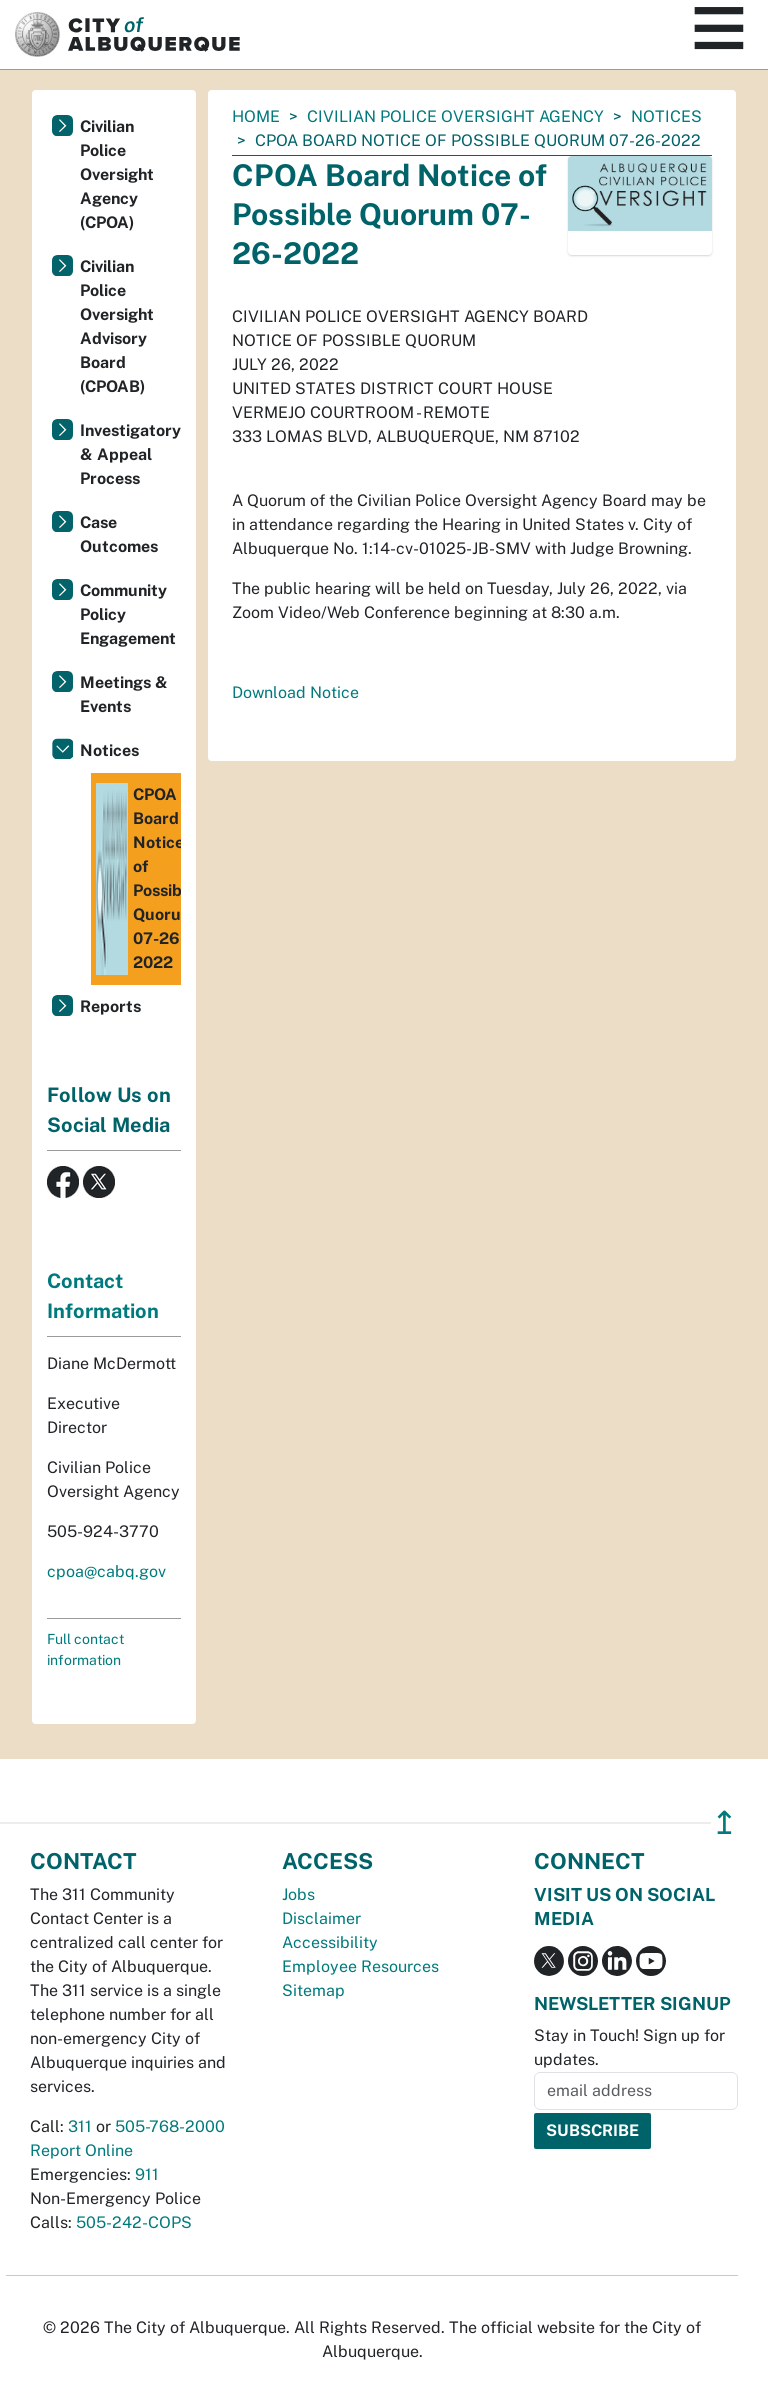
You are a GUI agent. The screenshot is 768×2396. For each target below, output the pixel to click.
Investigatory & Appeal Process (130, 454)
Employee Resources (360, 1966)
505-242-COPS (134, 2222)
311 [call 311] (80, 2126)
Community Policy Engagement (128, 614)
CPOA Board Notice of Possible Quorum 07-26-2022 (138, 879)
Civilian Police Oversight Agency (455, 116)
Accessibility (330, 1942)
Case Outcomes (119, 534)
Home (256, 116)
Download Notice (295, 692)
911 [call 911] (147, 2174)
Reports (110, 1006)
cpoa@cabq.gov (106, 1571)
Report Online (81, 2150)
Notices (666, 116)
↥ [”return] (724, 1822)
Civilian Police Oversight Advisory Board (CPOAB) (117, 326)
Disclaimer (321, 1918)
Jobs (298, 1894)
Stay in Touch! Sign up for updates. (629, 2047)
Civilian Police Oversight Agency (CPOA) (117, 174)
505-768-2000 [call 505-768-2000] (170, 2126)
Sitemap (313, 1990)
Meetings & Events (124, 694)
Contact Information (103, 1296)
